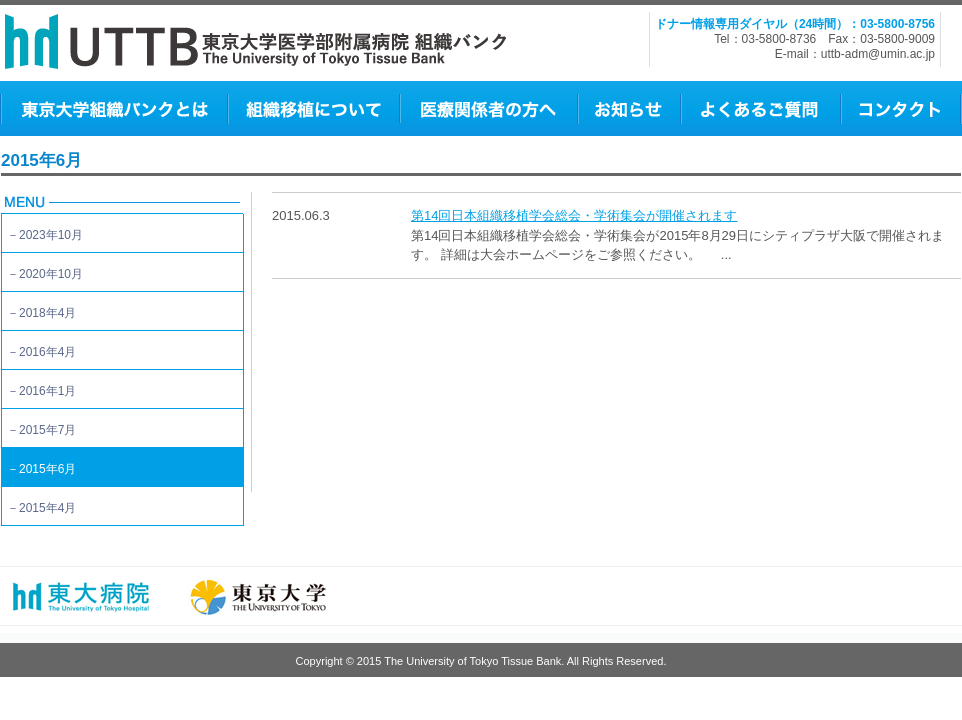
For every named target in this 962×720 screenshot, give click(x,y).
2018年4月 (47, 313)
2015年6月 (47, 469)
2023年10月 (51, 235)
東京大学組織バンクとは (113, 108)
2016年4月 (47, 352)
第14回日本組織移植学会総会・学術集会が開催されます (574, 215)
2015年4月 (47, 508)
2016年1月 (47, 391)
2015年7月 (47, 430)
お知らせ (628, 108)
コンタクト (900, 108)
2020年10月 (51, 274)
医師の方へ (488, 108)
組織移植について (313, 108)
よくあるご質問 (760, 108)
